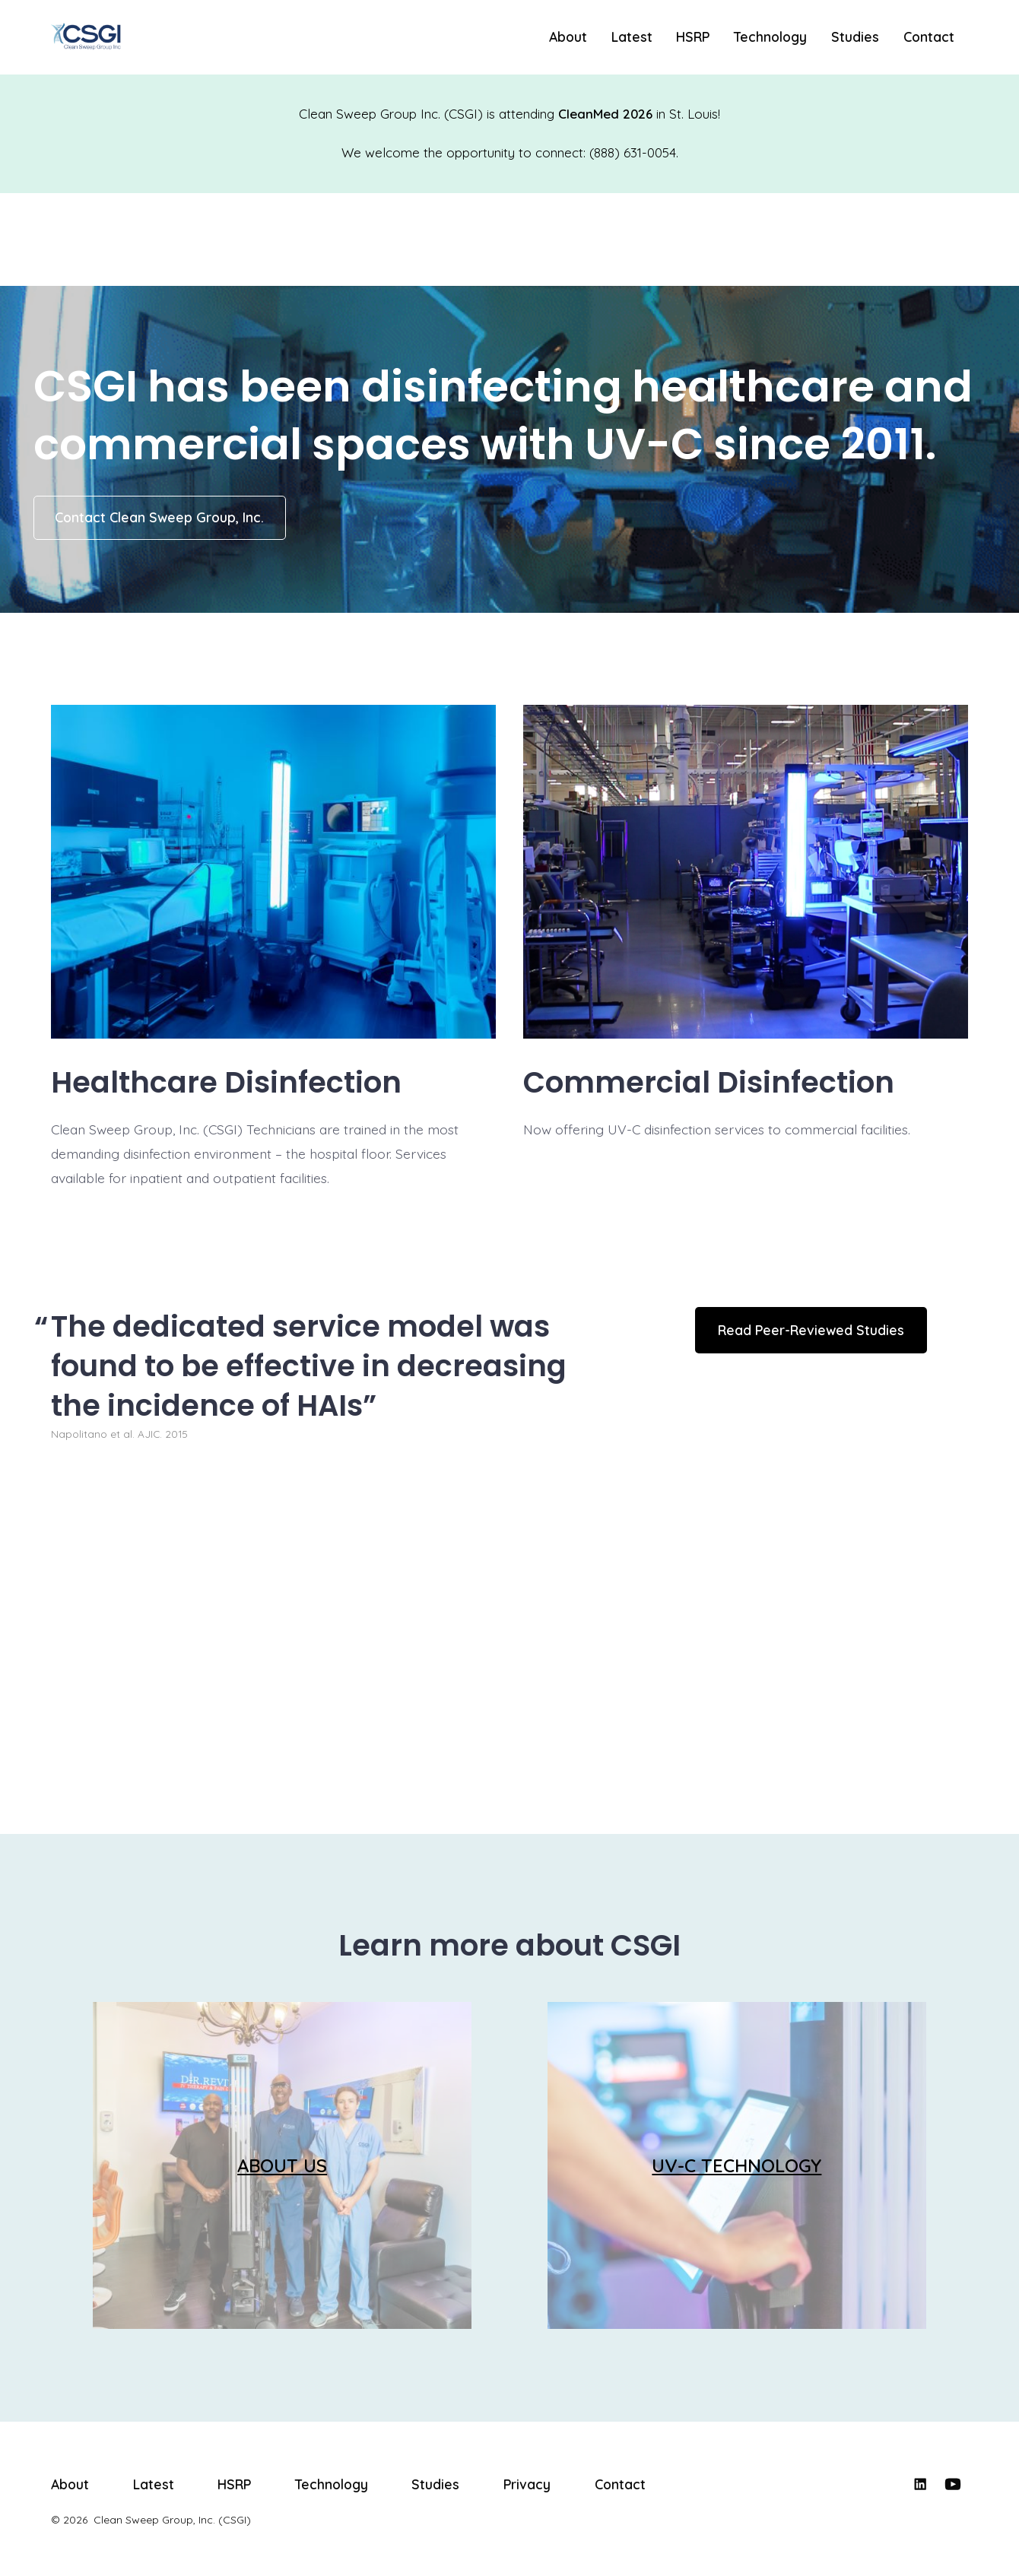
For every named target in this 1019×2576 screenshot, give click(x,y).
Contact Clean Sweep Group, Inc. (159, 517)
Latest (631, 36)
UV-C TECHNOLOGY (736, 2165)
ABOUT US (282, 2165)
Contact (928, 36)
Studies (855, 36)
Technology (770, 36)
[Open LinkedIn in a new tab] (920, 2484)
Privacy (527, 2484)
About (568, 36)
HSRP (692, 36)
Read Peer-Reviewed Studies (811, 1329)
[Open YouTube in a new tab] (953, 2484)
